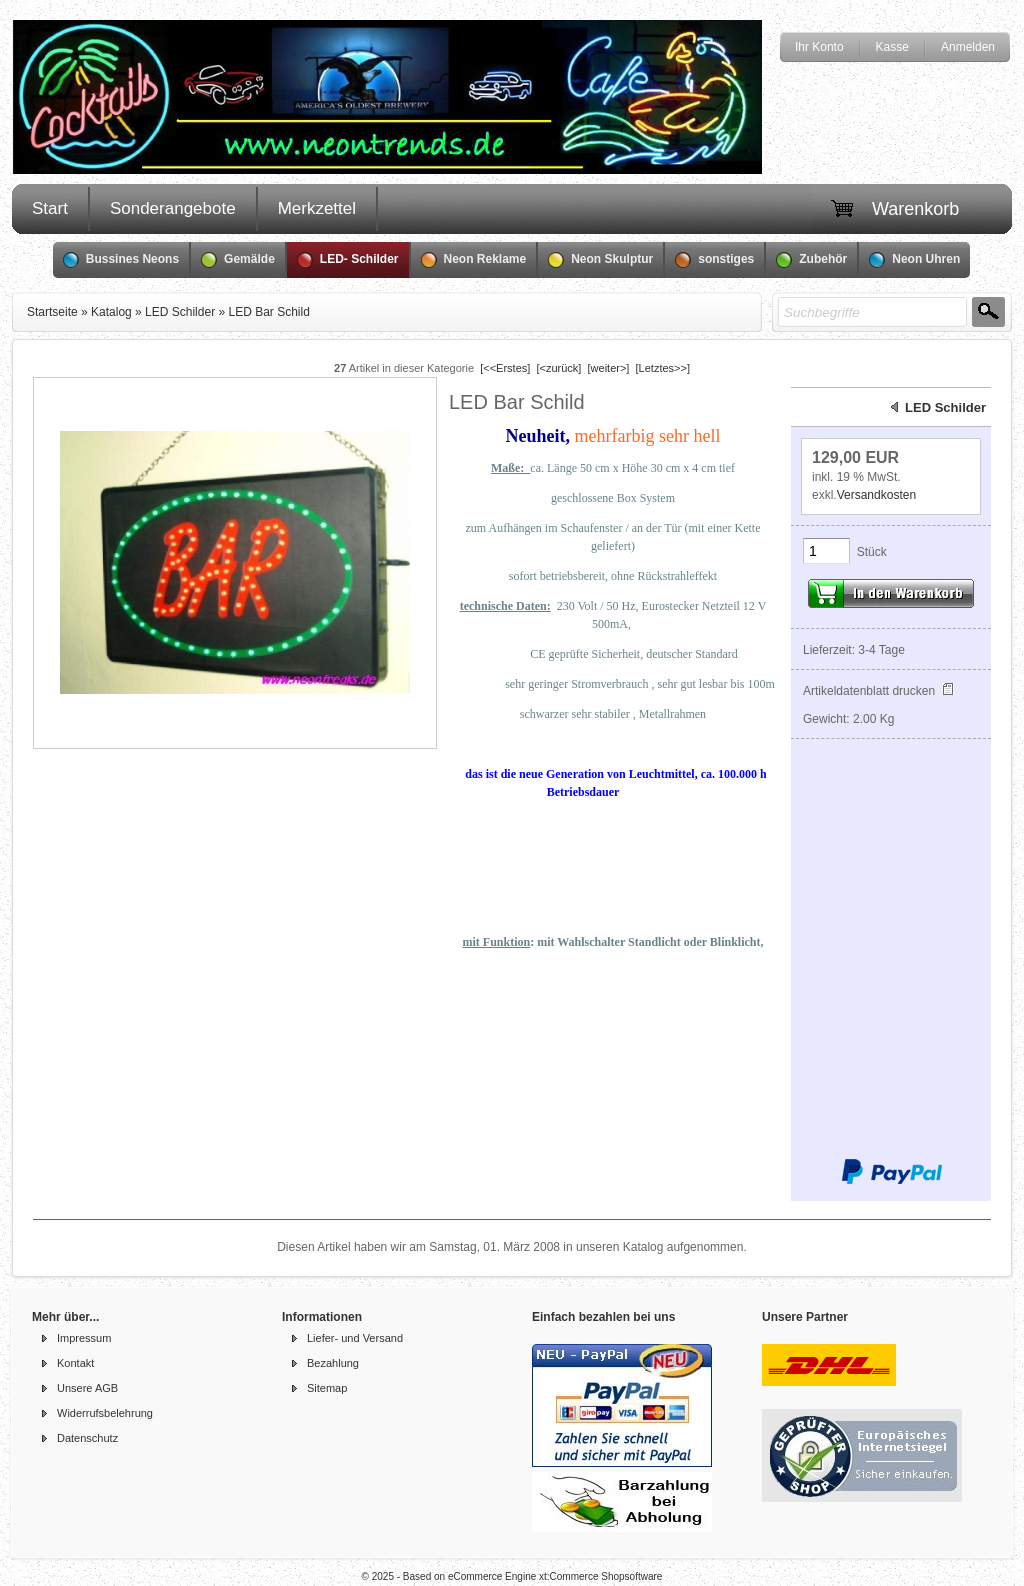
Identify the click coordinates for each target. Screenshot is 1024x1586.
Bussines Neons (121, 260)
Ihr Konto (819, 47)
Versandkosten (876, 495)
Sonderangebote (173, 208)
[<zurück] (558, 368)
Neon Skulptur (600, 260)
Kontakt (75, 1363)
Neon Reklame (474, 260)
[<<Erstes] (505, 368)
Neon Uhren (914, 260)
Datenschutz (87, 1438)
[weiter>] (609, 368)
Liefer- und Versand (355, 1338)
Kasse (892, 47)
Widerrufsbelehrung (105, 1413)
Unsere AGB (87, 1388)
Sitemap (327, 1388)
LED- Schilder (348, 260)
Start (50, 208)
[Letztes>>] (663, 368)
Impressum (84, 1338)
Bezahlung (333, 1363)
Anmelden (968, 47)
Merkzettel (317, 208)
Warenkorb (915, 209)
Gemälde (238, 260)
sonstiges (714, 260)
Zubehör (811, 260)
